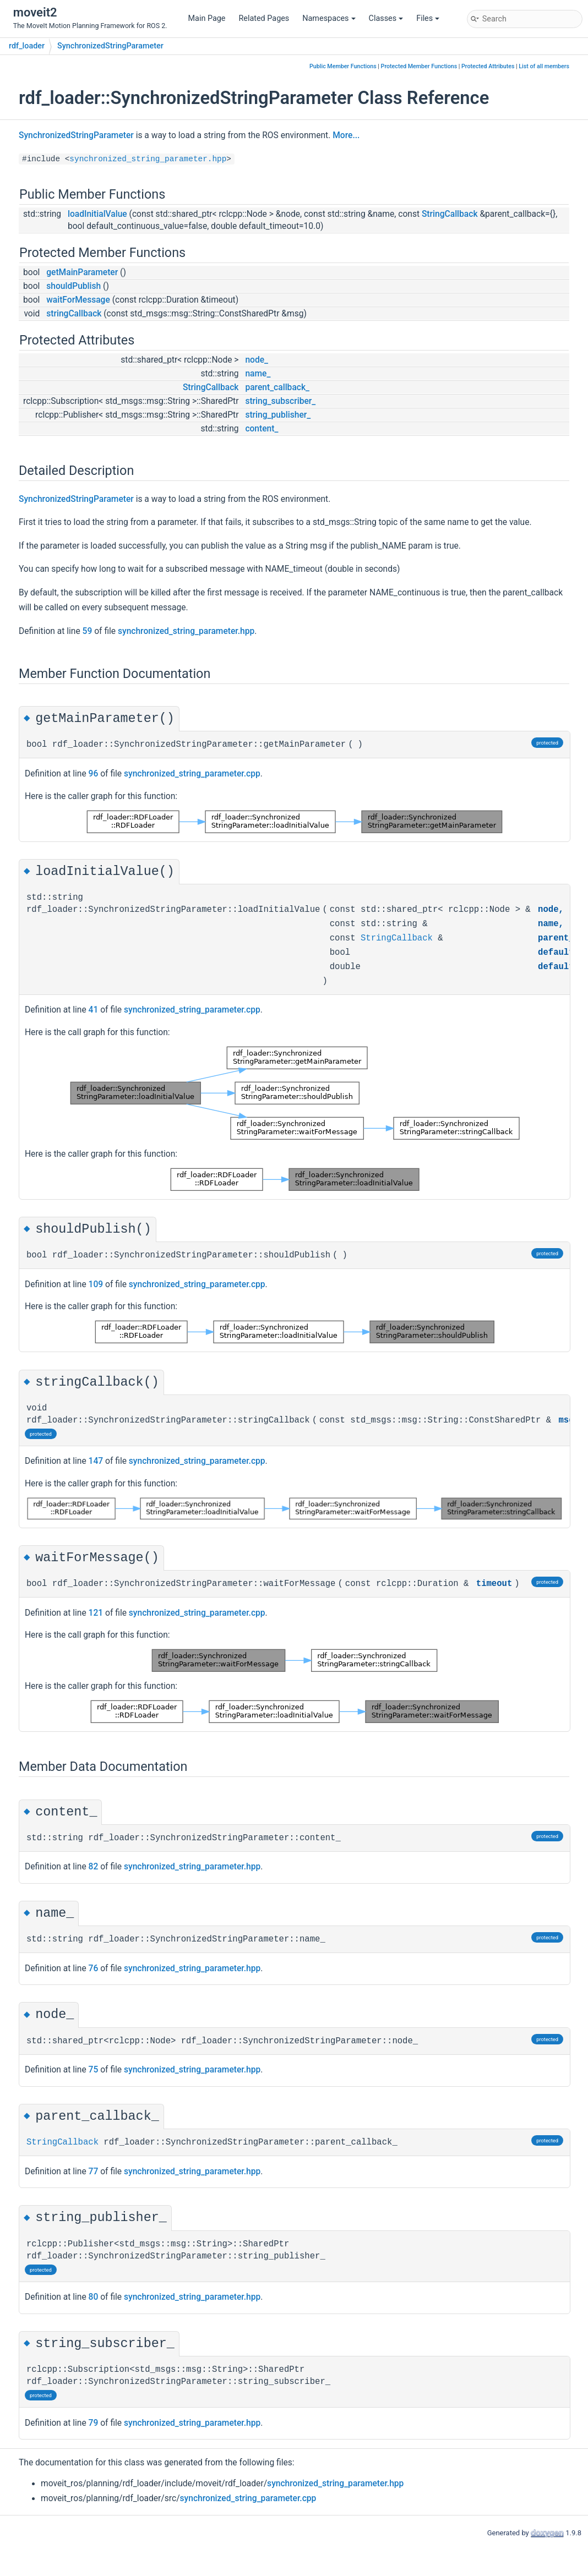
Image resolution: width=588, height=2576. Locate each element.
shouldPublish (73, 286)
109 (96, 1284)
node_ (256, 360)
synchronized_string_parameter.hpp (147, 159)
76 (94, 1968)
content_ (261, 429)
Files (427, 18)
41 (94, 1010)
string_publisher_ (278, 415)
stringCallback (73, 314)
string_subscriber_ (280, 401)
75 (94, 2070)
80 (94, 2297)
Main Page (207, 18)
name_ (257, 374)
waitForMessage (78, 300)
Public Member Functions (343, 66)
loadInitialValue (97, 214)
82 (94, 1867)
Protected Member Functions (419, 66)
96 (94, 774)
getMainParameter (82, 272)
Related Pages (263, 18)
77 (94, 2171)
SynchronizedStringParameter (110, 46)
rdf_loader (27, 46)
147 (96, 1461)
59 (87, 631)
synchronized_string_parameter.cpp (192, 774)
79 (94, 2423)
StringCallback (450, 214)
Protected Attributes (487, 66)
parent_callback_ (277, 387)
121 (96, 1613)
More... (346, 135)
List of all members (544, 66)
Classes (386, 18)
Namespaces (328, 18)
